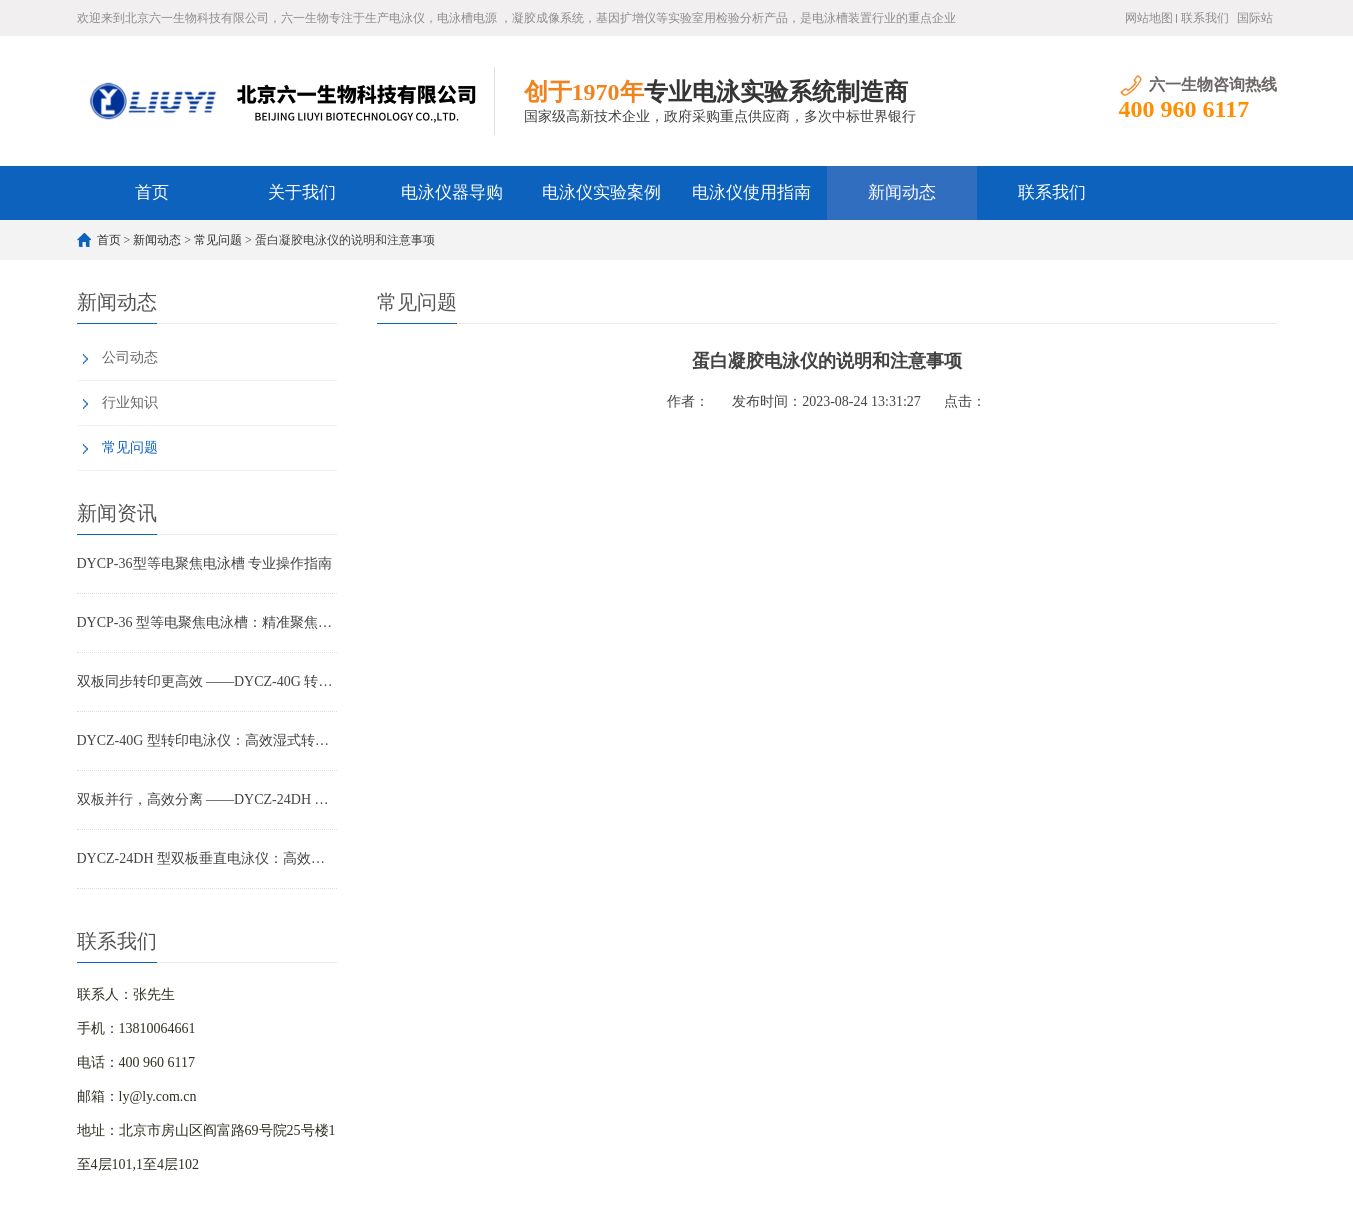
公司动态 (130, 357)
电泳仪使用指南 (751, 192)
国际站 (1255, 18)
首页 (152, 192)
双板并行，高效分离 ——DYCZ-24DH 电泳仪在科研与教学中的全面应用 (207, 799)
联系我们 (1205, 18)
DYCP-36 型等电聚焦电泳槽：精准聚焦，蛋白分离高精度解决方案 (207, 622)
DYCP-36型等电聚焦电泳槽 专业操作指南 (205, 563)
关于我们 (302, 192)
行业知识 (130, 402)
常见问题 (218, 240)
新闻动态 (902, 192)
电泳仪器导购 (452, 192)
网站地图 (1149, 18)
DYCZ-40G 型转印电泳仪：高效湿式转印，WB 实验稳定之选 (207, 740)
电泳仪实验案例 (601, 192)
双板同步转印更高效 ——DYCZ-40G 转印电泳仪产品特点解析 (207, 681)
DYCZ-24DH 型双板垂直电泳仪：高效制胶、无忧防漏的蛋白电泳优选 (207, 858)
